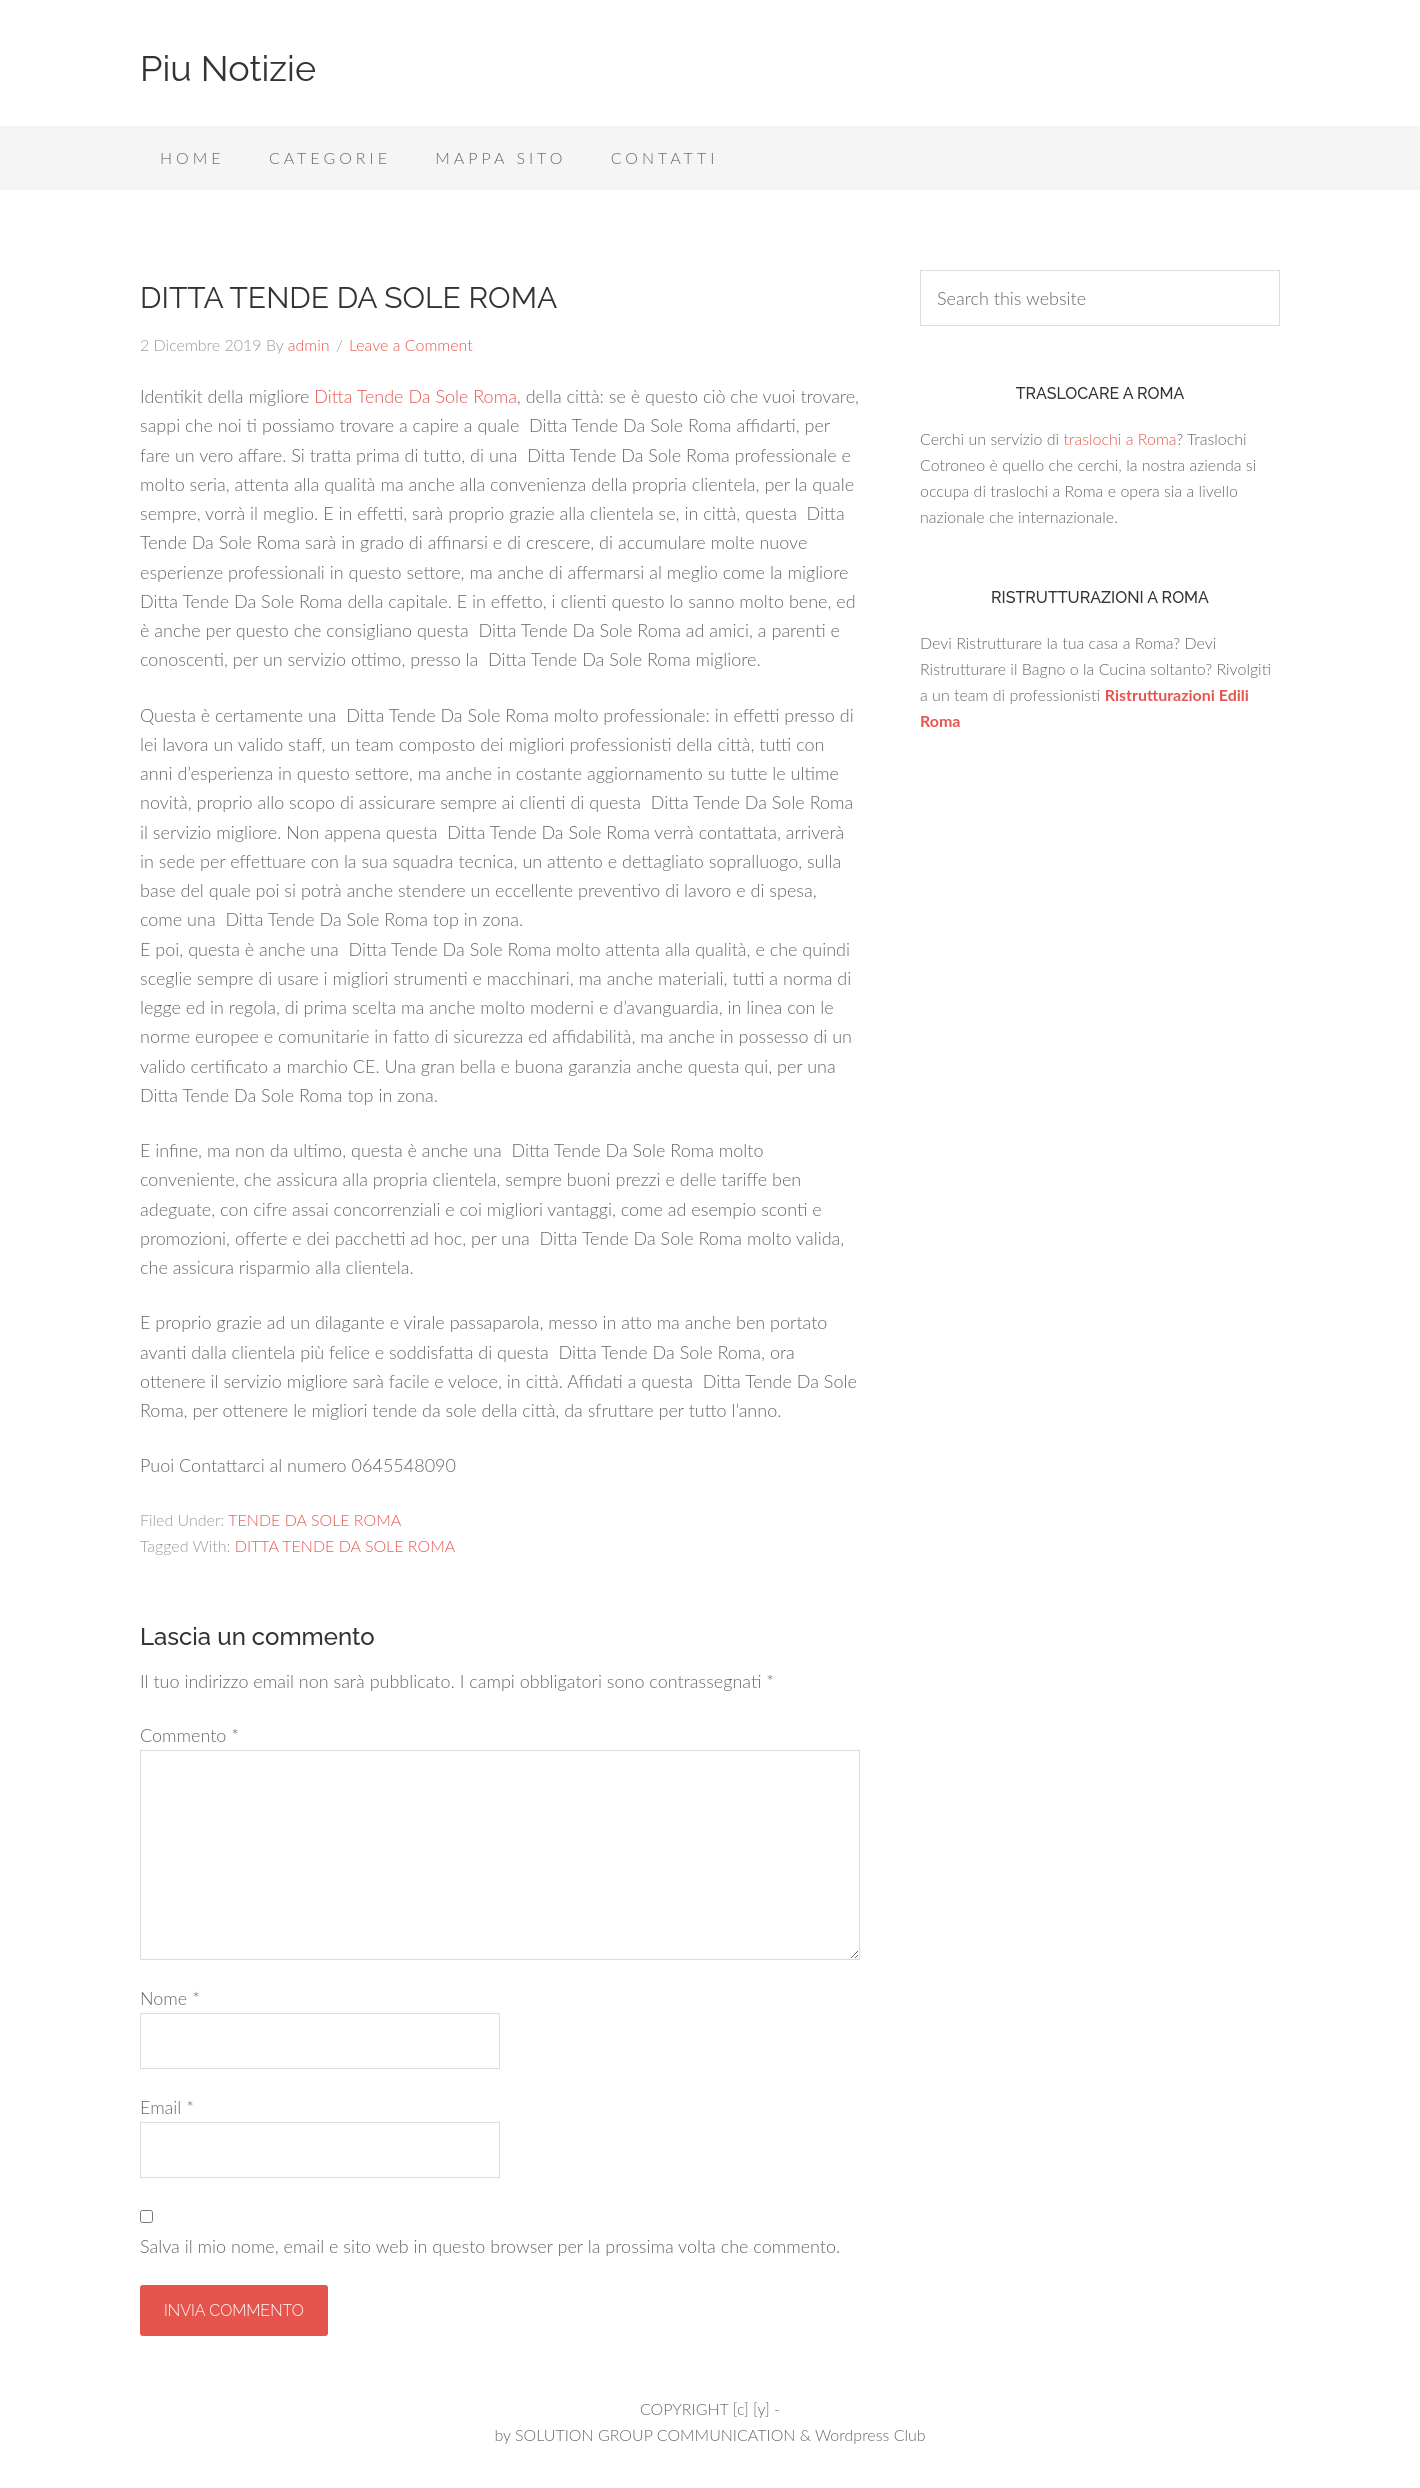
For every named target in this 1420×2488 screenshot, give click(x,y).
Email (167, 2107)
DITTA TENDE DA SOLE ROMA (345, 1545)
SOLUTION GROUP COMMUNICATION (655, 2434)
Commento (189, 1735)
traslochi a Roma (1119, 438)
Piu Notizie (228, 68)
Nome (170, 1998)
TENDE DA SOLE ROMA (314, 1519)
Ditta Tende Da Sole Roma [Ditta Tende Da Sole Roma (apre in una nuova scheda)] (415, 396)
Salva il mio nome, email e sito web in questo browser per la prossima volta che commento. (490, 2246)
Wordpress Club (870, 2434)
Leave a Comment (411, 344)
